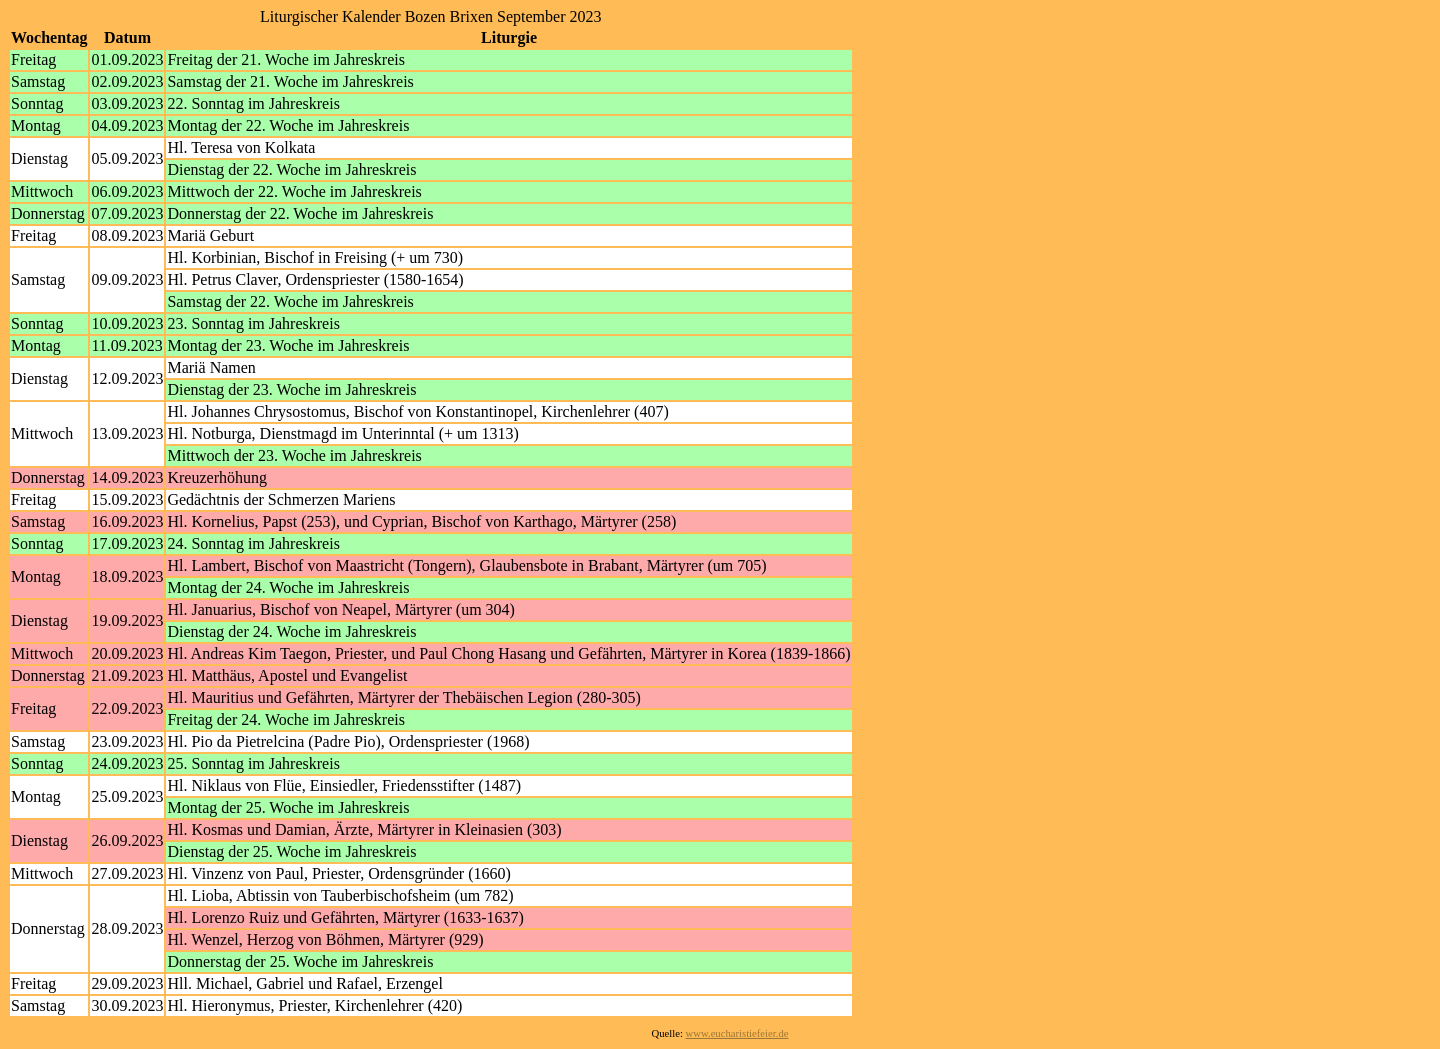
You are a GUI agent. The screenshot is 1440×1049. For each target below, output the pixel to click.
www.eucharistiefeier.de (737, 1033)
